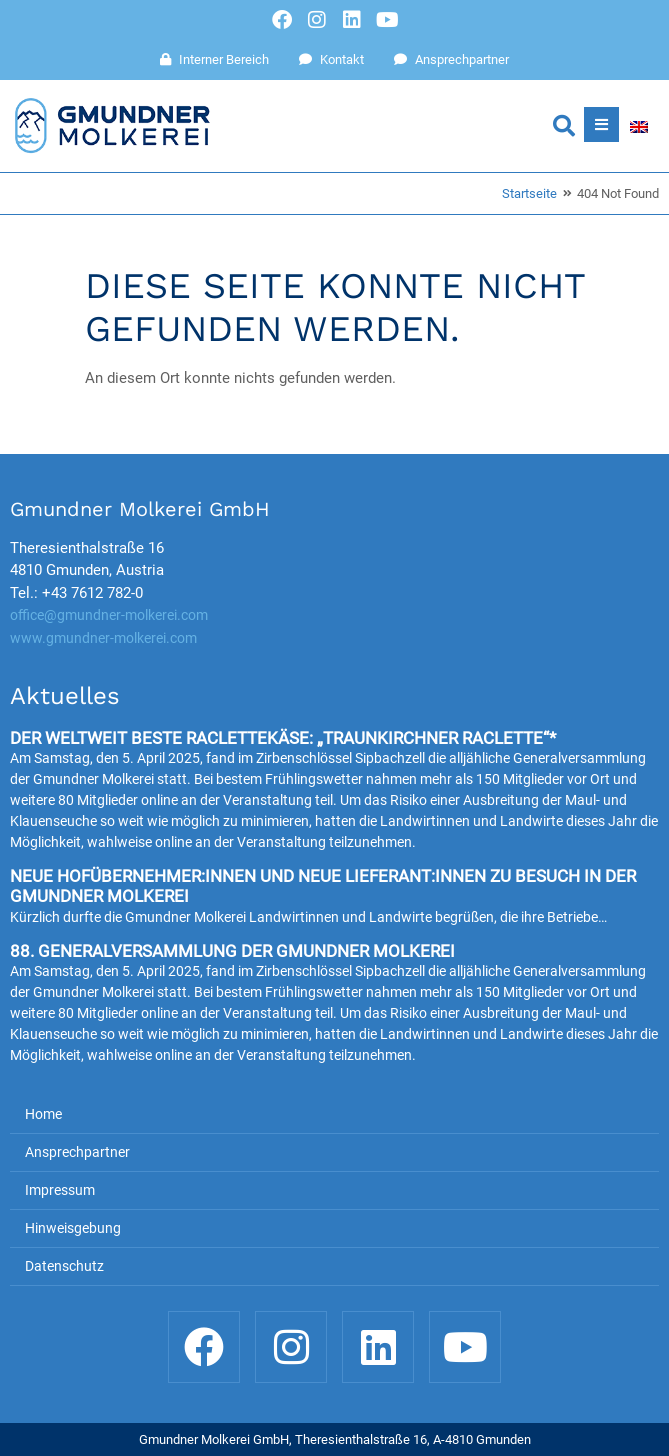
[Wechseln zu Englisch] (639, 125)
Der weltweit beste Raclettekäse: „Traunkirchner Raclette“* (283, 738)
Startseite (529, 193)
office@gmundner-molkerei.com (109, 615)
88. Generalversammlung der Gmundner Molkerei (232, 951)
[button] (564, 126)
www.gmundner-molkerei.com (103, 638)
